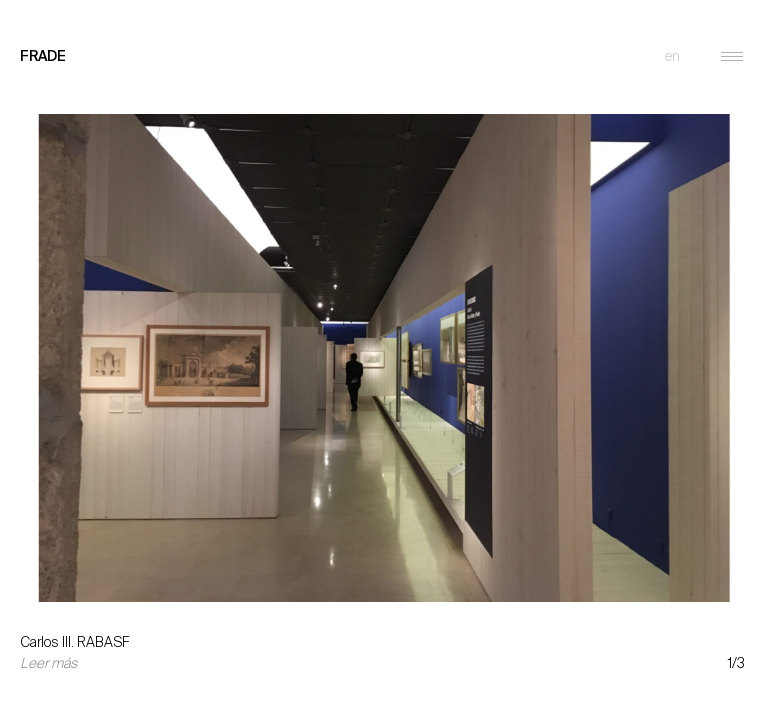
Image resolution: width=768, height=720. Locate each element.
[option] (384, 343)
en (672, 56)
